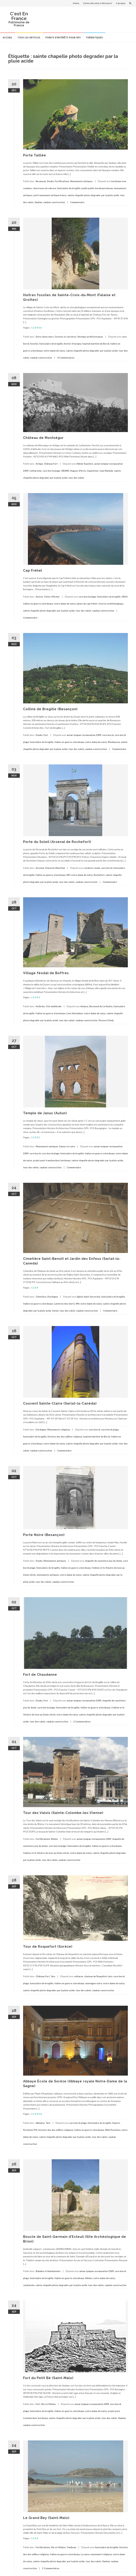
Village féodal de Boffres (46, 973)
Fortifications (62, 181)
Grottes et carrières (65, 336)
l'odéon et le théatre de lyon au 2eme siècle (46, 1853)
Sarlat (55, 1310)
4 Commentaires (65, 357)
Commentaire (77, 202)
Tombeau (71, 2547)
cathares (78, 1976)
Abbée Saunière (84, 463)
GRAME (65, 470)
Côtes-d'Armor (52, 596)
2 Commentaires (82, 1721)
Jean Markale (106, 470)
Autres (39, 596)
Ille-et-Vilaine (48, 2404)
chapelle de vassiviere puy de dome (103, 1560)
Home (76, 3)
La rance (85, 2554)
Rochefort (99, 875)
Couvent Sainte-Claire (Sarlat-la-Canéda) (60, 1403)
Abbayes (40, 2123)
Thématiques (94, 37)
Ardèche (40, 1006)
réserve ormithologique (110, 603)
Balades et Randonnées (48, 2271)
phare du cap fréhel (87, 603)
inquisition (92, 470)
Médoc (88, 2278)
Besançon (41, 181)
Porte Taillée (34, 155)
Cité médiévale (54, 1006)
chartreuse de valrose (44, 188)
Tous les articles (28, 37)
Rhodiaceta (114, 742)
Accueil (7, 37)
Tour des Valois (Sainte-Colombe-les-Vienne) (63, 1813)
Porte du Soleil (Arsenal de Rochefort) (57, 842)
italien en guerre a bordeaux (38, 603)
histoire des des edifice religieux (65, 1436)
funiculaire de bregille (68, 188)
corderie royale (92, 868)
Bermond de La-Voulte (101, 1006)
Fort (46, 735)
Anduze (84, 1006)
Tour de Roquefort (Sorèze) (47, 1947)
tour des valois (76, 477)
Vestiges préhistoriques (90, 336)
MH (68, 875)
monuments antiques (48, 1574)
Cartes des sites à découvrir (97, 3)
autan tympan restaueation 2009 (84, 735)
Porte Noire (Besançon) (44, 1535)
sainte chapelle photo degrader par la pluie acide (93, 195)
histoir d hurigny (72, 343)
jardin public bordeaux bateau (97, 188)
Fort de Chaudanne (40, 1675)
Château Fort (51, 463)
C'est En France (19, 16)
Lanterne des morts (64, 1303)
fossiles (34, 343)
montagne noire (93, 1983)
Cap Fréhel (32, 570)
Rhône (54, 1839)
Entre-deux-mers (45, 336)
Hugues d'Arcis (78, 470)
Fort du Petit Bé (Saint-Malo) (48, 2378)
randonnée (29, 2285)
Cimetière (41, 1296)
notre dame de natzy (54, 350)
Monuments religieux (58, 1429)
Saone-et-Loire (67, 1146)
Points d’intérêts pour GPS (63, 37)
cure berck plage (51, 470)
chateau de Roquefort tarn (98, 1976)
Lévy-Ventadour (75, 1013)
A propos (120, 3)
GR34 (124, 596)
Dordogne (52, 1296)
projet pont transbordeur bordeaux (51, 1160)
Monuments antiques (81, 181)
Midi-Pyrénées (113, 2130)
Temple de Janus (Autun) (45, 1113)
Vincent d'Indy (106, 1020)
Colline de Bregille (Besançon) (50, 709)
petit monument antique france (50, 195)
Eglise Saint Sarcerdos (88, 1296)
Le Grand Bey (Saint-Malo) (46, 2518)
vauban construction (54, 202)
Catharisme (35, 470)
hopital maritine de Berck (95, 343)
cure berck (108, 735)
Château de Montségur (43, 438)
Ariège (39, 463)
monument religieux (101, 2554)
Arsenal (40, 868)
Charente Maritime (55, 868)
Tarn (53, 1976)
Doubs (50, 181)
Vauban (38, 202)
